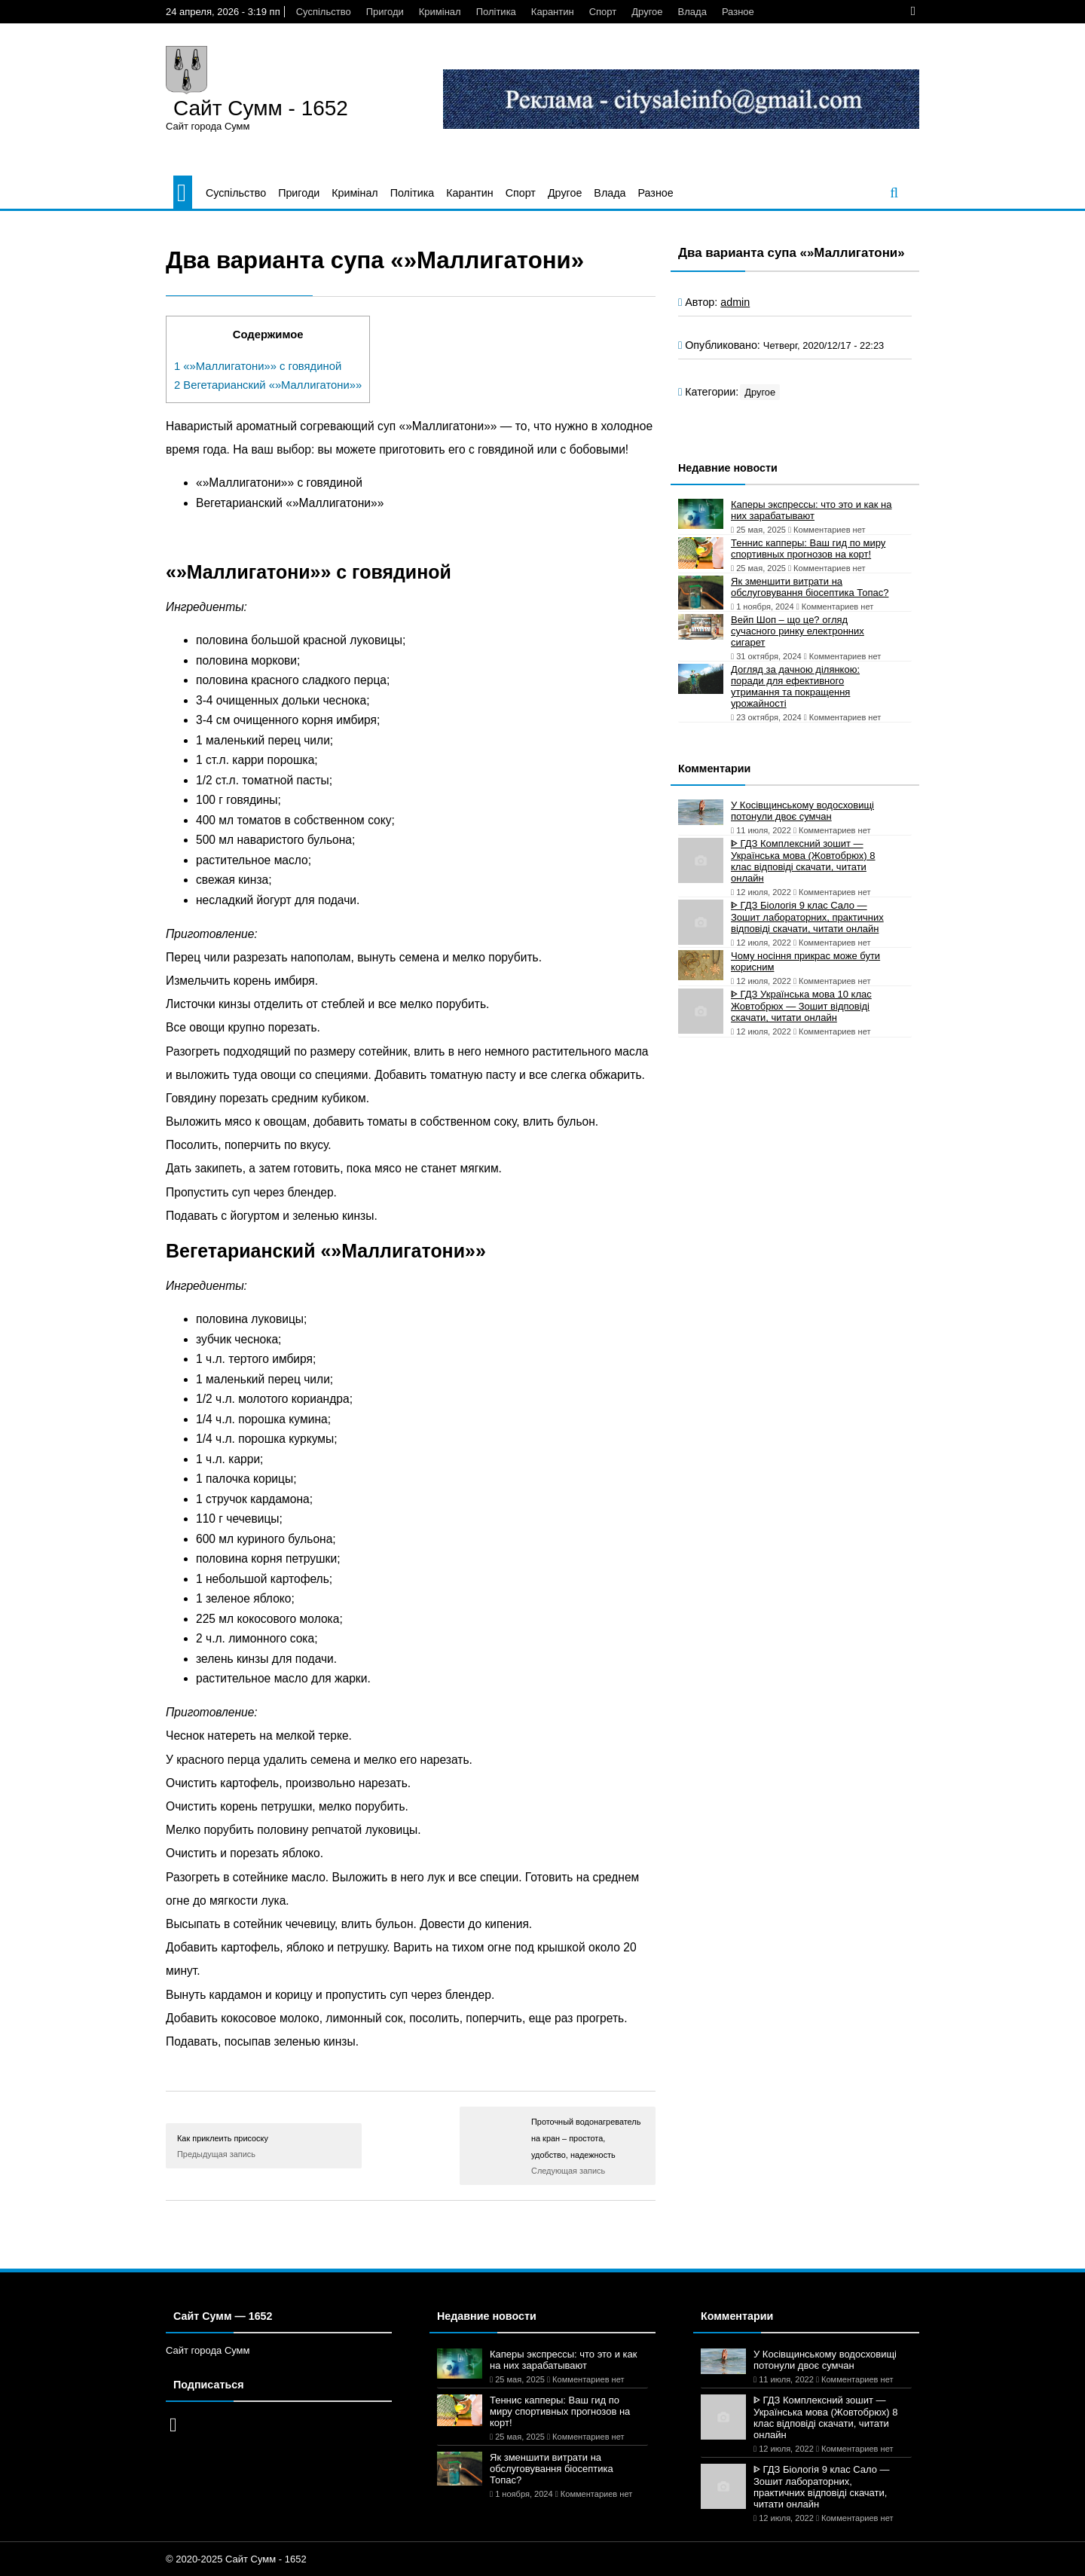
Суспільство (323, 11)
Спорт (603, 11)
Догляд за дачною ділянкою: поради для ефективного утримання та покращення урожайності (795, 686)
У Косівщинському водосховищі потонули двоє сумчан (802, 810)
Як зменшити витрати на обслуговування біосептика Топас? (809, 587)
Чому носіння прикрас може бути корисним (805, 961)
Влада (692, 11)
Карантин (552, 11)
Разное (738, 11)
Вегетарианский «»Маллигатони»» (268, 385)
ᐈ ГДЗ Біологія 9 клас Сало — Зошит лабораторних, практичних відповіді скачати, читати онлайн (807, 917)
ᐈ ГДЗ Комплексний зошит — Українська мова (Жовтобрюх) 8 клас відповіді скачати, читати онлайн (803, 861)
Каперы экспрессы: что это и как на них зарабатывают (811, 510)
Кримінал (440, 11)
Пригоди (385, 11)
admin (735, 302)
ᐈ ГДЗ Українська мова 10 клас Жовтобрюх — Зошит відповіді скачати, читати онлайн (801, 1006)
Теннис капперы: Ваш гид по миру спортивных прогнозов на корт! (808, 548)
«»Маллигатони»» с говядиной (257, 366)
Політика (496, 11)
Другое (646, 11)
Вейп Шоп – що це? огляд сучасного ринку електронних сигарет (797, 631)
